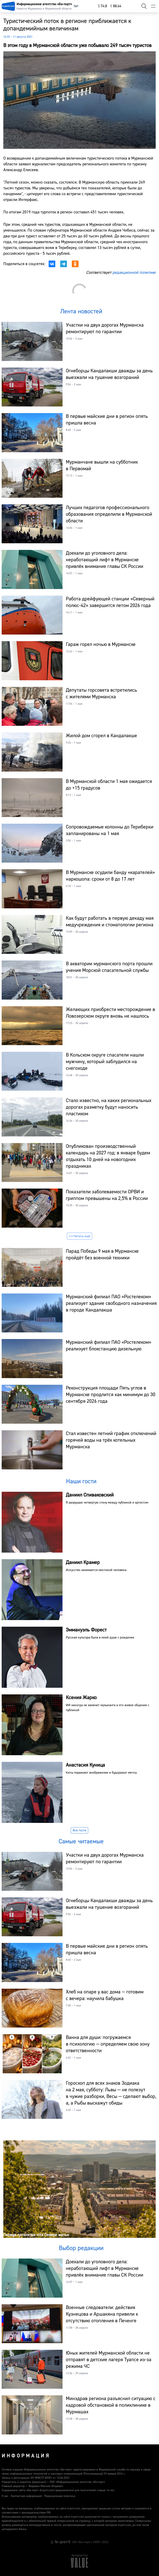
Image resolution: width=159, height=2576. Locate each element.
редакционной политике (134, 272)
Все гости (79, 1830)
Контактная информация (26, 2496)
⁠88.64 (115, 6)
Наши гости (81, 1481)
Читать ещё (79, 1236)
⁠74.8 (102, 6)
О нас (5, 2496)
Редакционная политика (59, 2496)
